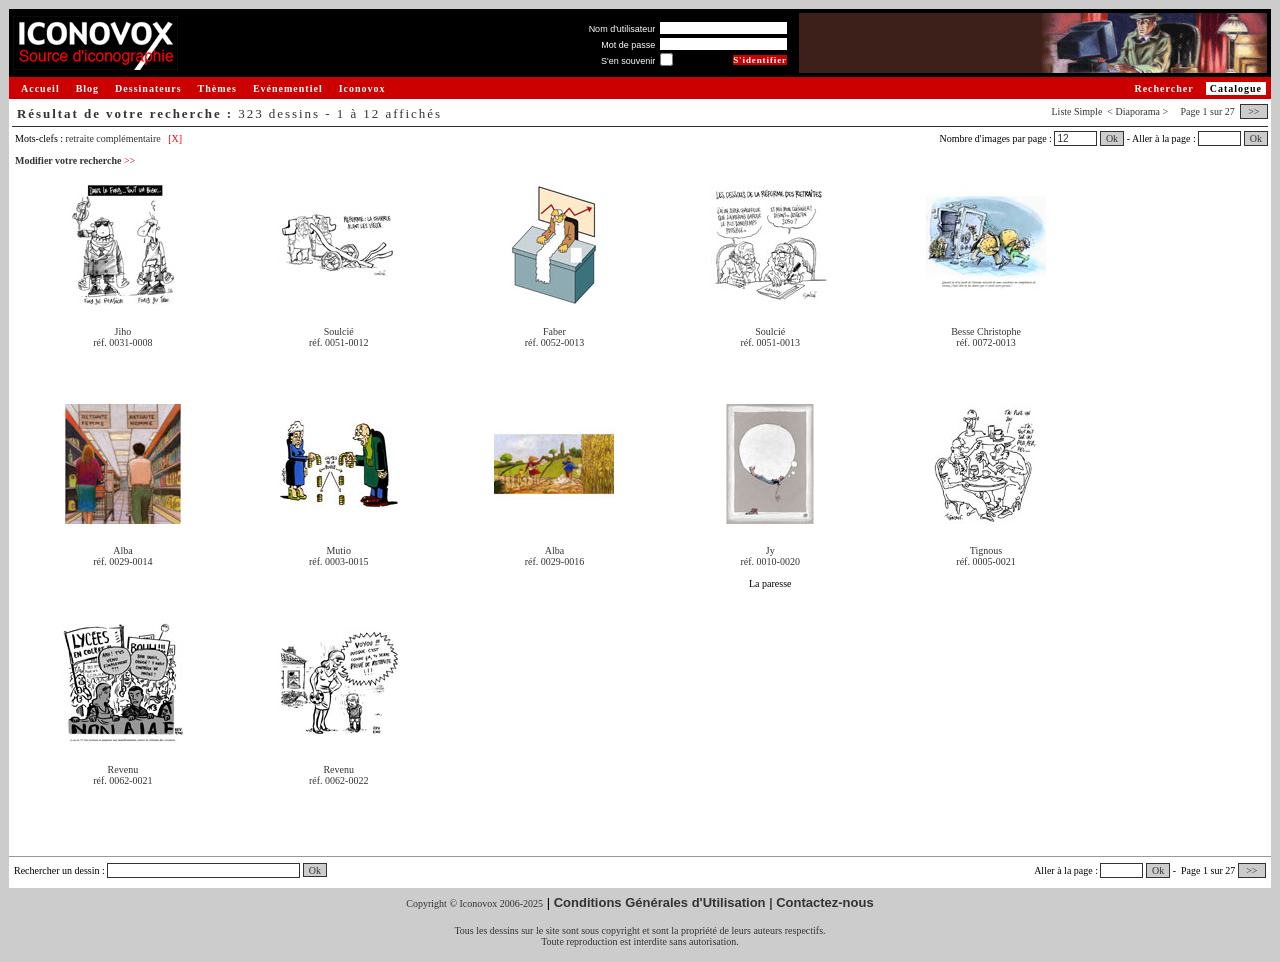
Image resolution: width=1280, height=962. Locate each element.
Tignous (986, 550)
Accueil (40, 88)
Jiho (123, 331)
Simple (1088, 111)
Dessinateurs (148, 88)
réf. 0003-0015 (338, 561)
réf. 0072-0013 (985, 342)
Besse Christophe (986, 331)
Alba (122, 550)
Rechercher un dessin (57, 870)
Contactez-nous (825, 902)
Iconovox (362, 88)
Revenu (123, 769)
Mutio (338, 550)
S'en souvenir (628, 61)
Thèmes (217, 88)
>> (1254, 111)
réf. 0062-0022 (338, 780)
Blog (87, 88)
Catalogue (1236, 88)
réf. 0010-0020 (770, 561)
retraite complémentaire (113, 138)
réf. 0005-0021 (985, 561)
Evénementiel (288, 88)
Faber (554, 331)
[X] (175, 138)
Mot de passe (628, 45)
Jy (770, 550)
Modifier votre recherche (75, 160)
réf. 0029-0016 (554, 561)
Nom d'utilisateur (622, 29)
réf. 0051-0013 (770, 342)
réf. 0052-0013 (554, 342)
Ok (1112, 138)
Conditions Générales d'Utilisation (660, 902)
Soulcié (339, 331)
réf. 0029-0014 (122, 561)
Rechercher (1163, 88)
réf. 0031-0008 (122, 342)
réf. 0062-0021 (122, 780)
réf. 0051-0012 (338, 342)
